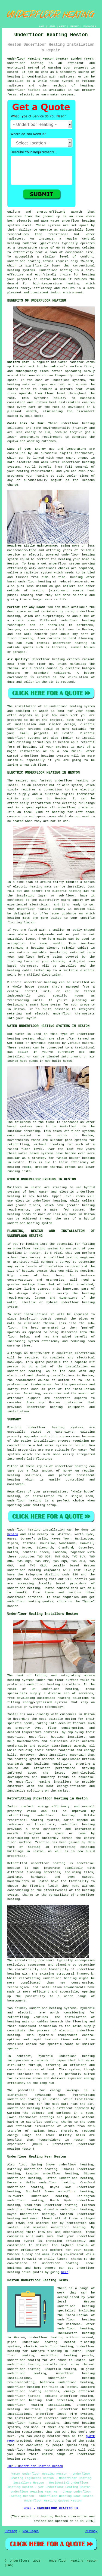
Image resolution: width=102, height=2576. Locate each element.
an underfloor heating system (69, 706)
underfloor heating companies (33, 1570)
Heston (12, 1534)
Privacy (91, 2531)
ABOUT (62, 26)
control (81, 466)
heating (58, 812)
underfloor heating (23, 261)
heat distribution (64, 402)
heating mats (41, 886)
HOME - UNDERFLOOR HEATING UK (51, 2508)
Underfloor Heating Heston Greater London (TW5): (51, 58)
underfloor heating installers (53, 1684)
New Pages (31, 2531)
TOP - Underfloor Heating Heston (35, 2466)
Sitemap (11, 2531)
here (64, 2272)
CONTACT (74, 26)
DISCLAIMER (89, 26)
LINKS (51, 26)
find (21, 2164)
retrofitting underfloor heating (41, 1815)
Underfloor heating (24, 90)
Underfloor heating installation (36, 1529)
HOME (41, 26)
